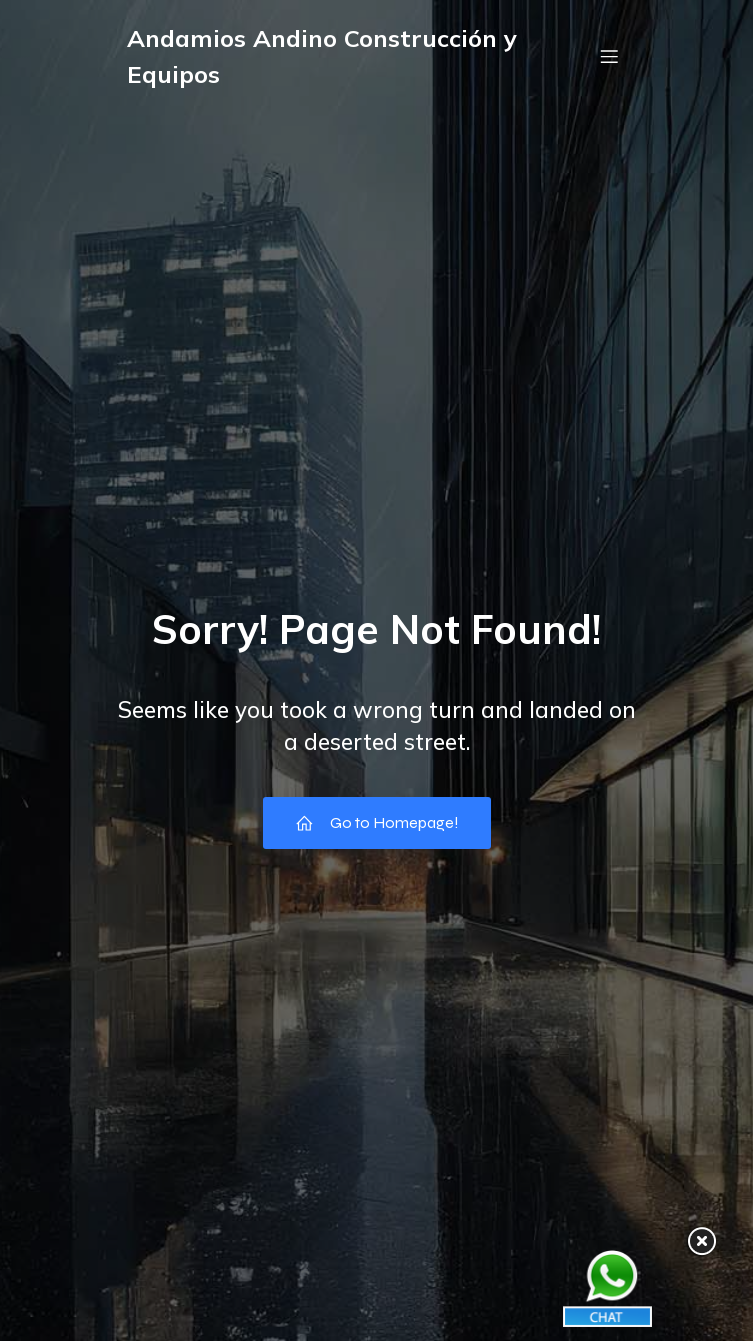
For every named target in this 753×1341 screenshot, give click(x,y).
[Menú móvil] (610, 56)
